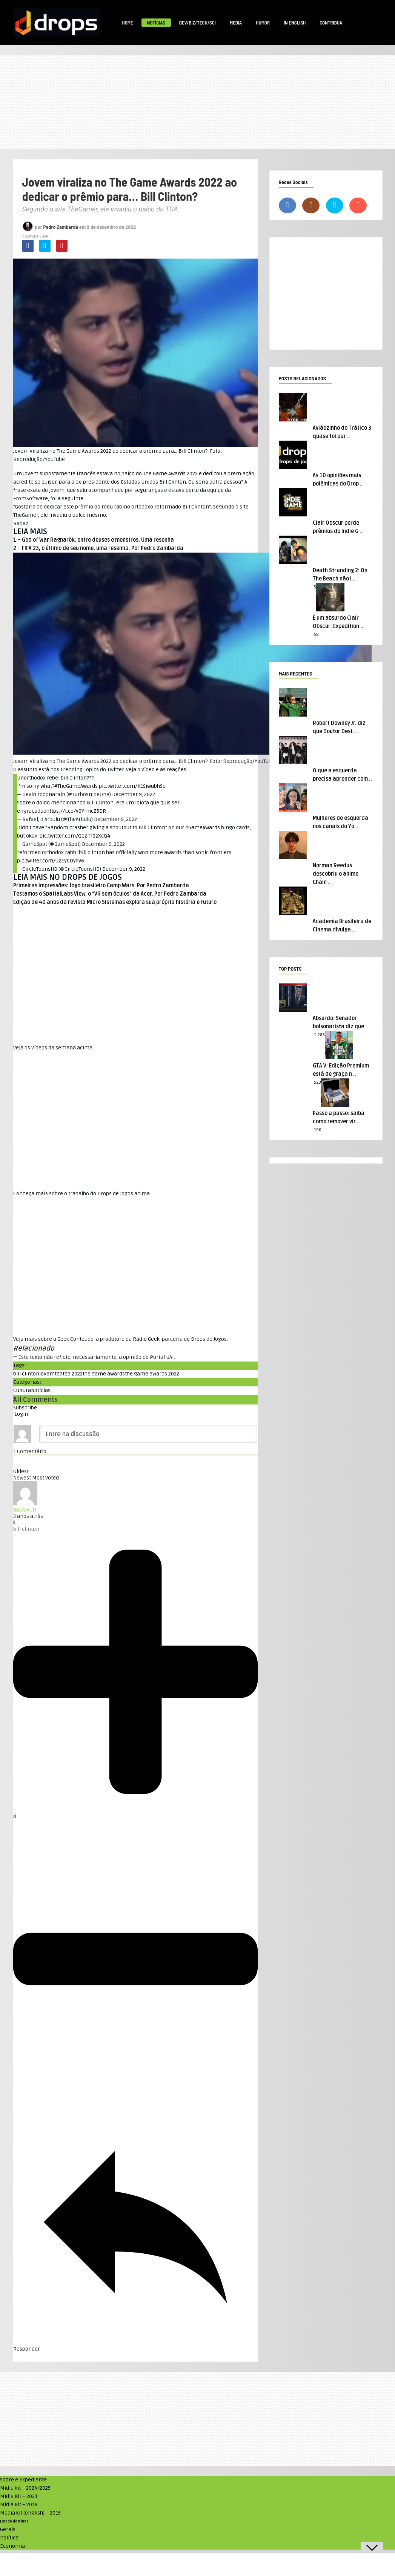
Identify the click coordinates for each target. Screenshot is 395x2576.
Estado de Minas (14, 2521)
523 (317, 1082)
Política (9, 2538)
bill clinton (26, 1374)
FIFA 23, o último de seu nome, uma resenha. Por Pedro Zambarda (102, 548)
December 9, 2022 (133, 794)
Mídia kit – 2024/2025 (25, 2488)
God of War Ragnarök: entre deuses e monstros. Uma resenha (98, 540)
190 (317, 1130)
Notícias (156, 23)
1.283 (319, 1035)
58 (316, 634)
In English (295, 23)
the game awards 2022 (152, 1374)
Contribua (331, 23)
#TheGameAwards (76, 786)
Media (236, 23)
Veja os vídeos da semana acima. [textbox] (53, 1047)
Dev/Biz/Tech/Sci (197, 23)
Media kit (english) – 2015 (30, 2513)
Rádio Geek (146, 1339)
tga (59, 1374)
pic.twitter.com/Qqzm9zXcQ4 (75, 836)
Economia (12, 2546)
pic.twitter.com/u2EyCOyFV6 (50, 861)
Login (20, 1414)
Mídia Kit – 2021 (18, 2496)
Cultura (22, 1390)
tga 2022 (73, 1374)
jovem (47, 1374)
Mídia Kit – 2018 (19, 2504)
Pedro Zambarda (60, 227)
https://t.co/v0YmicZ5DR (76, 811)
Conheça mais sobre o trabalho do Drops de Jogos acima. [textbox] (82, 1193)
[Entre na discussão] (148, 1434)
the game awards (104, 1374)
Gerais (7, 2529)
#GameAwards (202, 827)
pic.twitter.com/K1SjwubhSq (132, 786)
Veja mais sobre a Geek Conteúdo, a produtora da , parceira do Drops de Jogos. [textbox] (120, 1339)
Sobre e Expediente (23, 2479)
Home (127, 23)
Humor (263, 23)
